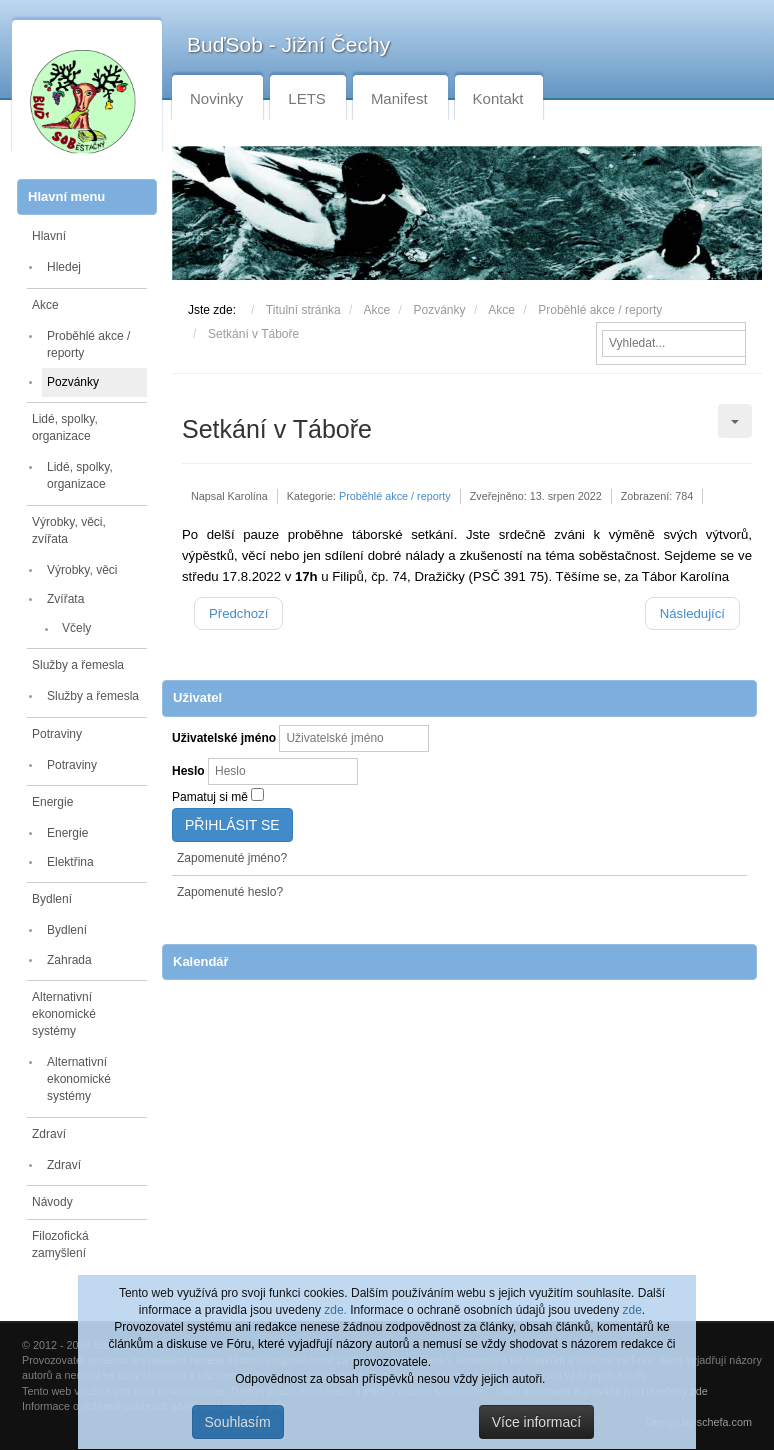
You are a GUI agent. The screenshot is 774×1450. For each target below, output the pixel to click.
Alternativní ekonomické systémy (64, 1014)
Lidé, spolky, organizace (65, 427)
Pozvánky (73, 382)
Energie (52, 802)
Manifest (399, 98)
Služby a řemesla (78, 665)
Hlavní (49, 236)
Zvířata (65, 599)
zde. (335, 1310)
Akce (45, 305)
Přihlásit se (232, 825)
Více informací (536, 1422)
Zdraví (49, 1134)
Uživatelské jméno (224, 738)
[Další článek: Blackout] (692, 613)
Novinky (216, 98)
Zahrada (69, 960)
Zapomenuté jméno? (232, 858)
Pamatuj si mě (210, 797)
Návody (52, 1202)
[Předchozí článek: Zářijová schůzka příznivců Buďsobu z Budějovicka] (238, 613)
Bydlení (52, 899)
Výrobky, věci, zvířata (69, 530)
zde (631, 1310)
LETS (307, 98)
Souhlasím (238, 1422)
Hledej (64, 267)
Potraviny (57, 734)
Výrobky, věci (82, 570)
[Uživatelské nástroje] (735, 421)
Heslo (188, 771)
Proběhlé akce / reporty (88, 344)
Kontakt (498, 98)
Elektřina (70, 862)
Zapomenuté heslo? (230, 892)
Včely (76, 628)
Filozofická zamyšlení (60, 1244)
